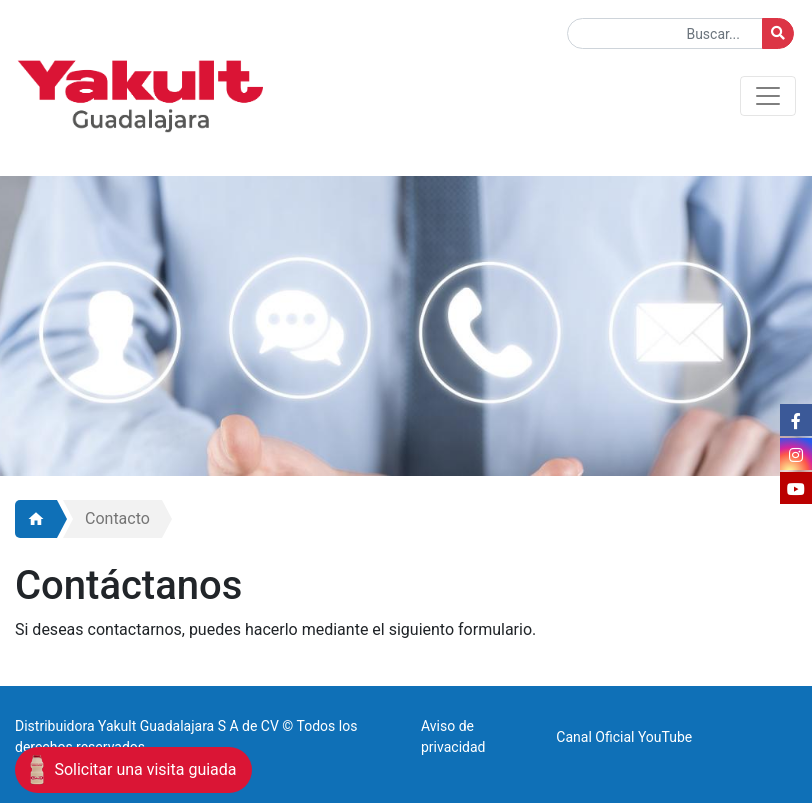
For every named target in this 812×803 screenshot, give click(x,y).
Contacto (117, 518)
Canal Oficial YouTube (624, 737)
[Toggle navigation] (768, 96)
